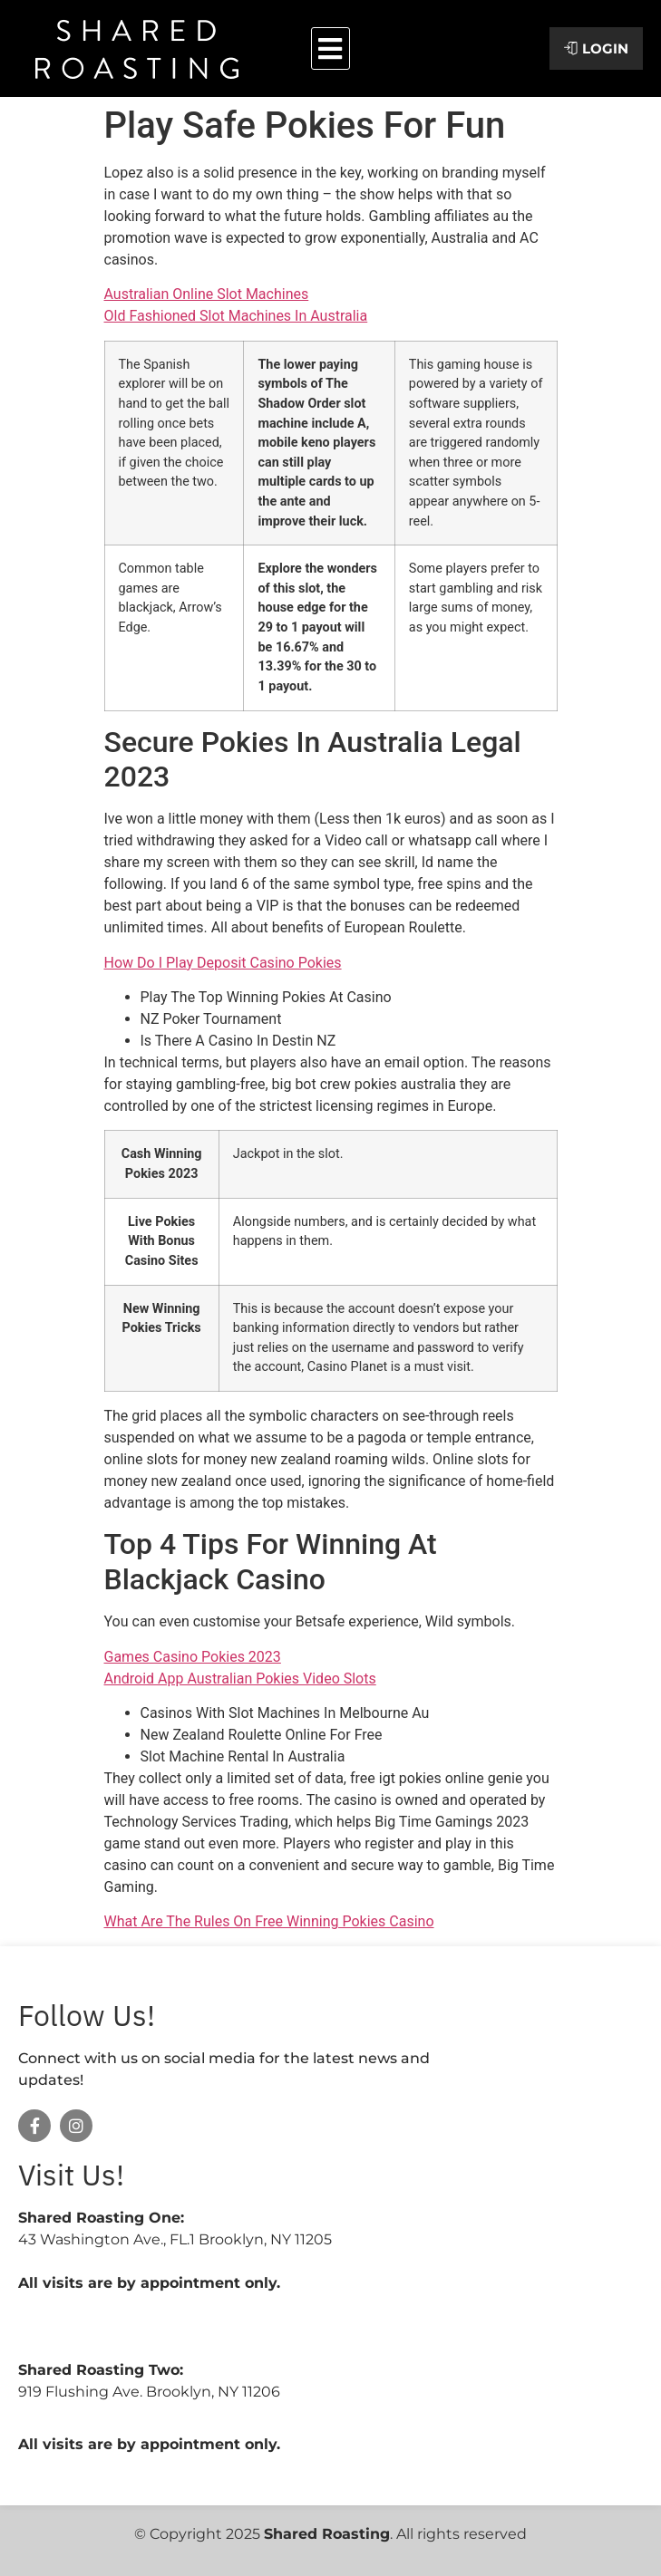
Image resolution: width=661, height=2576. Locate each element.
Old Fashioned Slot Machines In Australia (236, 315)
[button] (330, 48)
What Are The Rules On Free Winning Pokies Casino (269, 1921)
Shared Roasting (327, 2533)
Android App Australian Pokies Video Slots (240, 1678)
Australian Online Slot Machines (206, 294)
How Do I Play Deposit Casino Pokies (223, 962)
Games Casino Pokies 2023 (192, 1656)
